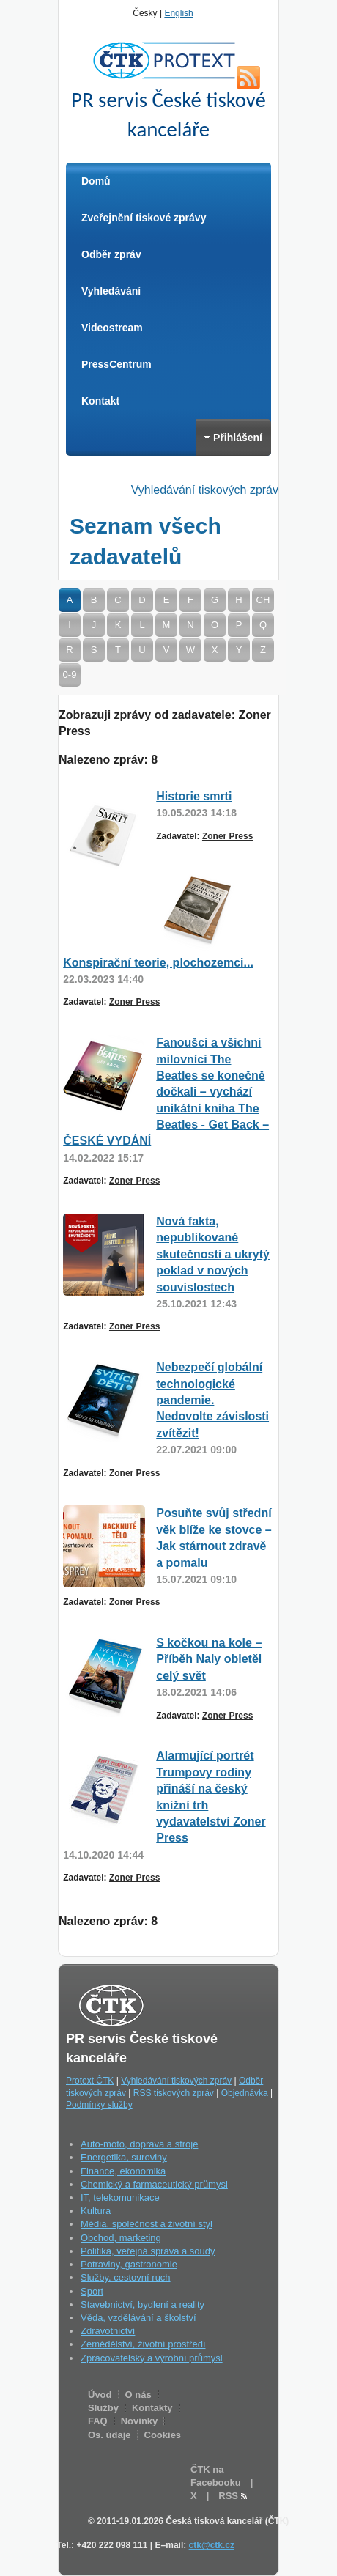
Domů (96, 181)
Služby (103, 2407)
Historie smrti (194, 796)
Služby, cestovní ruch (126, 2277)
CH (263, 599)
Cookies (163, 2434)
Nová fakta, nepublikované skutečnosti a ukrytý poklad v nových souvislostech (213, 1254)
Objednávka (244, 2093)
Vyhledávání (111, 291)
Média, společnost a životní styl (146, 2223)
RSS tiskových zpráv (173, 2093)
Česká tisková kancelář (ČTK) (227, 2521)
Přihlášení (233, 437)
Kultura (96, 2210)
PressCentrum (116, 364)
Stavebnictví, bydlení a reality (142, 2304)
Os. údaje (109, 2434)
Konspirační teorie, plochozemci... (158, 962)
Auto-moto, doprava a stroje (139, 2143)
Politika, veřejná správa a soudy (148, 2250)
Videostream (112, 327)
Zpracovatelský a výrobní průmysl (152, 2357)
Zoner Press (227, 836)
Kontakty (152, 2407)
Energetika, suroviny (124, 2157)
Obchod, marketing (121, 2237)
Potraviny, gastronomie (129, 2264)
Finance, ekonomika (123, 2171)
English (178, 13)
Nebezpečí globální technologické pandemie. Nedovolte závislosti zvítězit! (212, 1400)
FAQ (98, 2421)
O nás (138, 2394)
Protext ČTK (90, 2080)
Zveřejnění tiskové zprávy (143, 218)
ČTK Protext (168, 60)
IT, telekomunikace (120, 2197)
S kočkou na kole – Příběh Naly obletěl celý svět (209, 1659)
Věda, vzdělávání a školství (138, 2317)
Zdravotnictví (108, 2330)
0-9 (70, 674)
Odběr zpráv (111, 254)
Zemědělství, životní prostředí (143, 2344)
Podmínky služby (99, 2105)
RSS (248, 77)
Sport (92, 2291)
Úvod (100, 2394)
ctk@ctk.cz (211, 2545)
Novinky (139, 2421)
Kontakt (100, 401)
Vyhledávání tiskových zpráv (204, 490)
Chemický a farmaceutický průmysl (154, 2184)
